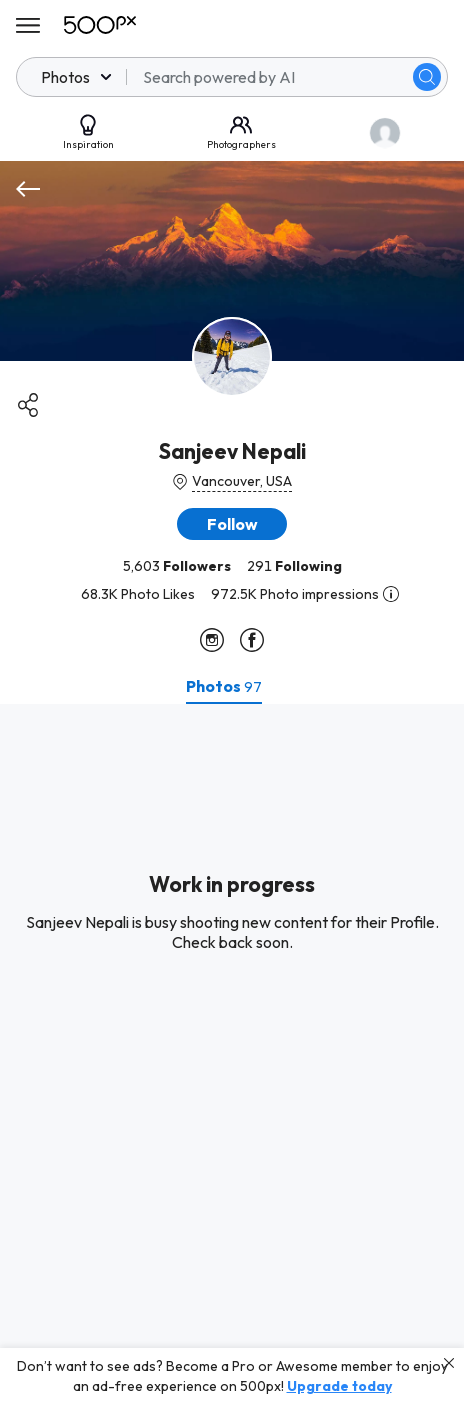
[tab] (224, 686)
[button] (232, 524)
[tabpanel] (232, 1054)
